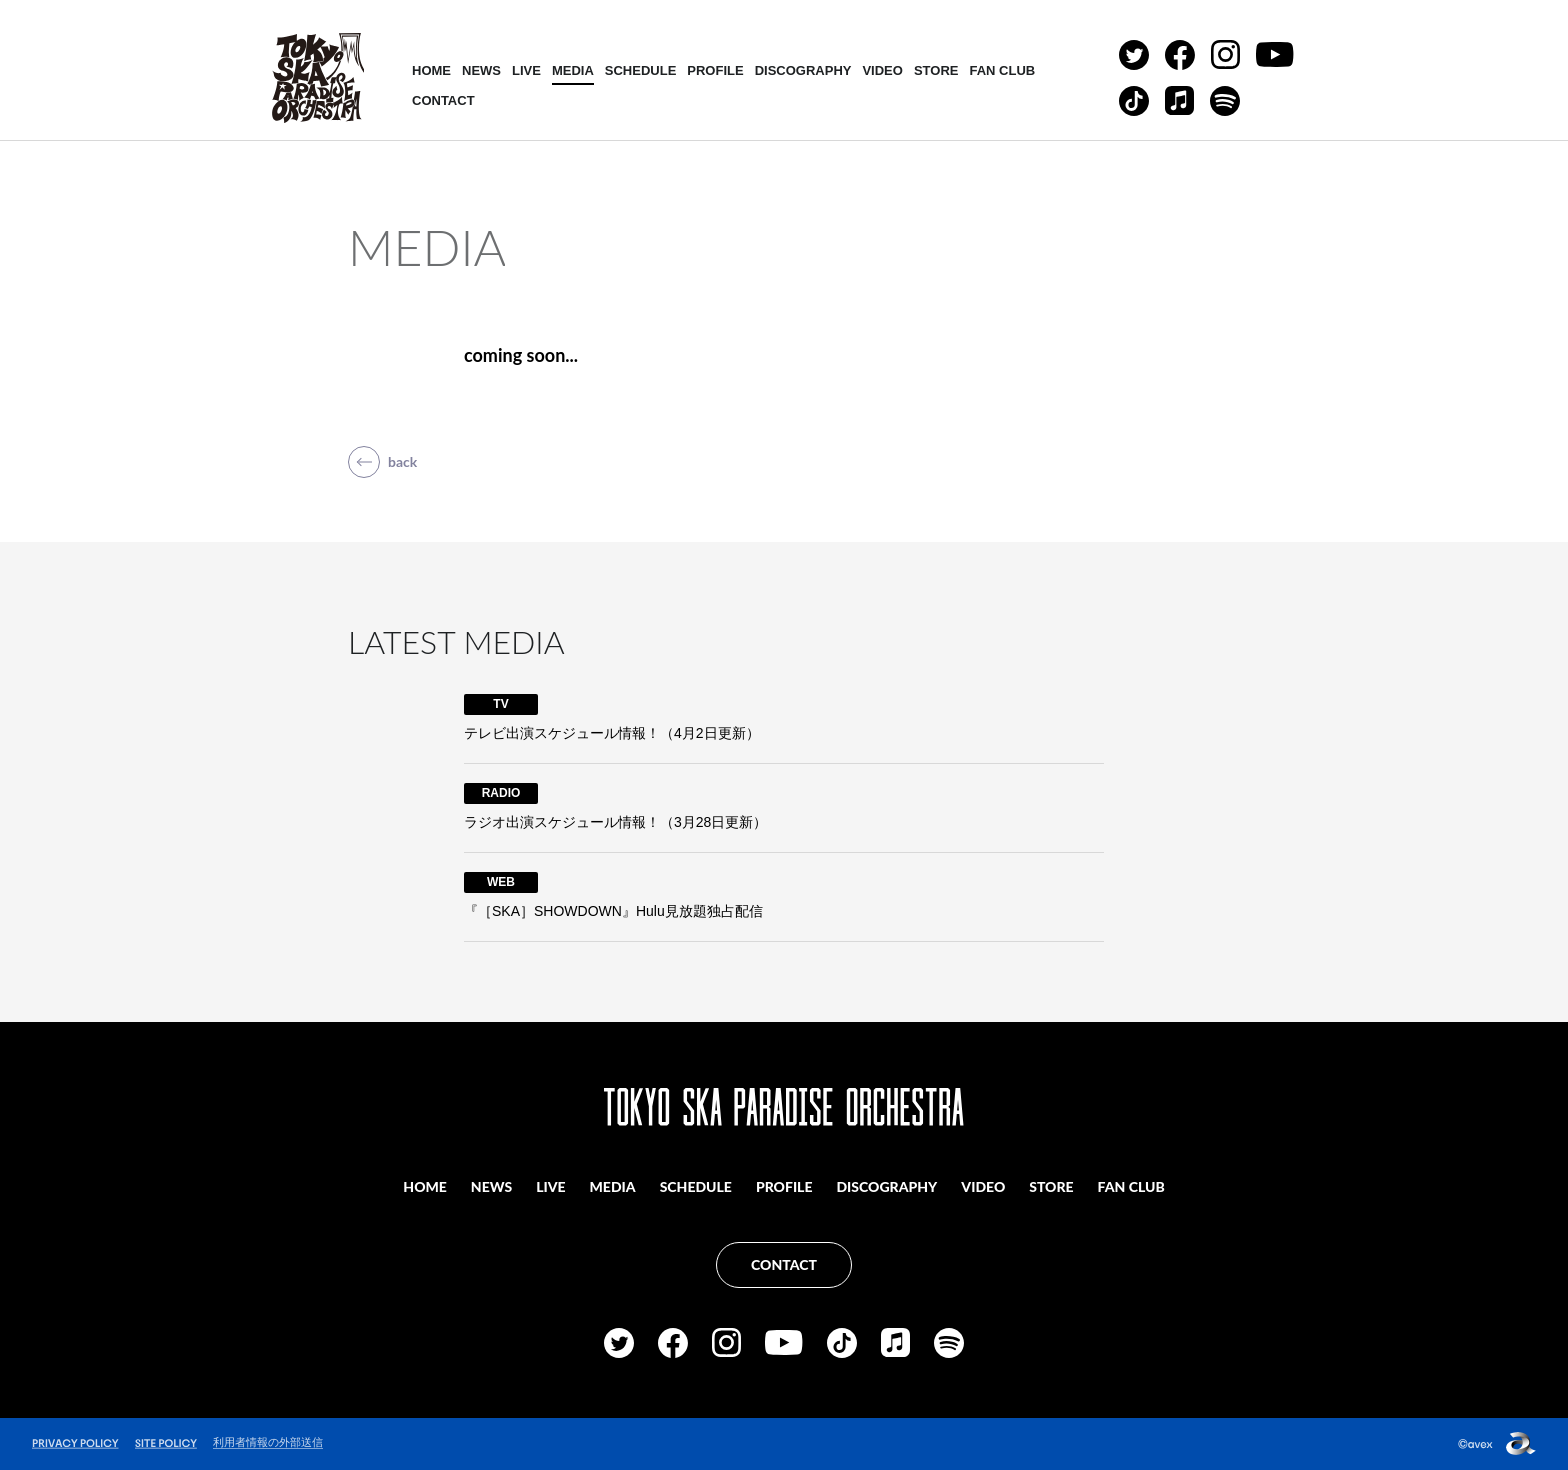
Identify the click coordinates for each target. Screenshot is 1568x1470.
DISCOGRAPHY (803, 70)
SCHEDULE (641, 70)
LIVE (526, 70)
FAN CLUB (1002, 70)
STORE (936, 70)
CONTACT (443, 100)
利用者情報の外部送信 (268, 1442)
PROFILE (715, 70)
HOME (431, 70)
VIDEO (882, 70)
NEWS (481, 70)
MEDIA (573, 70)
